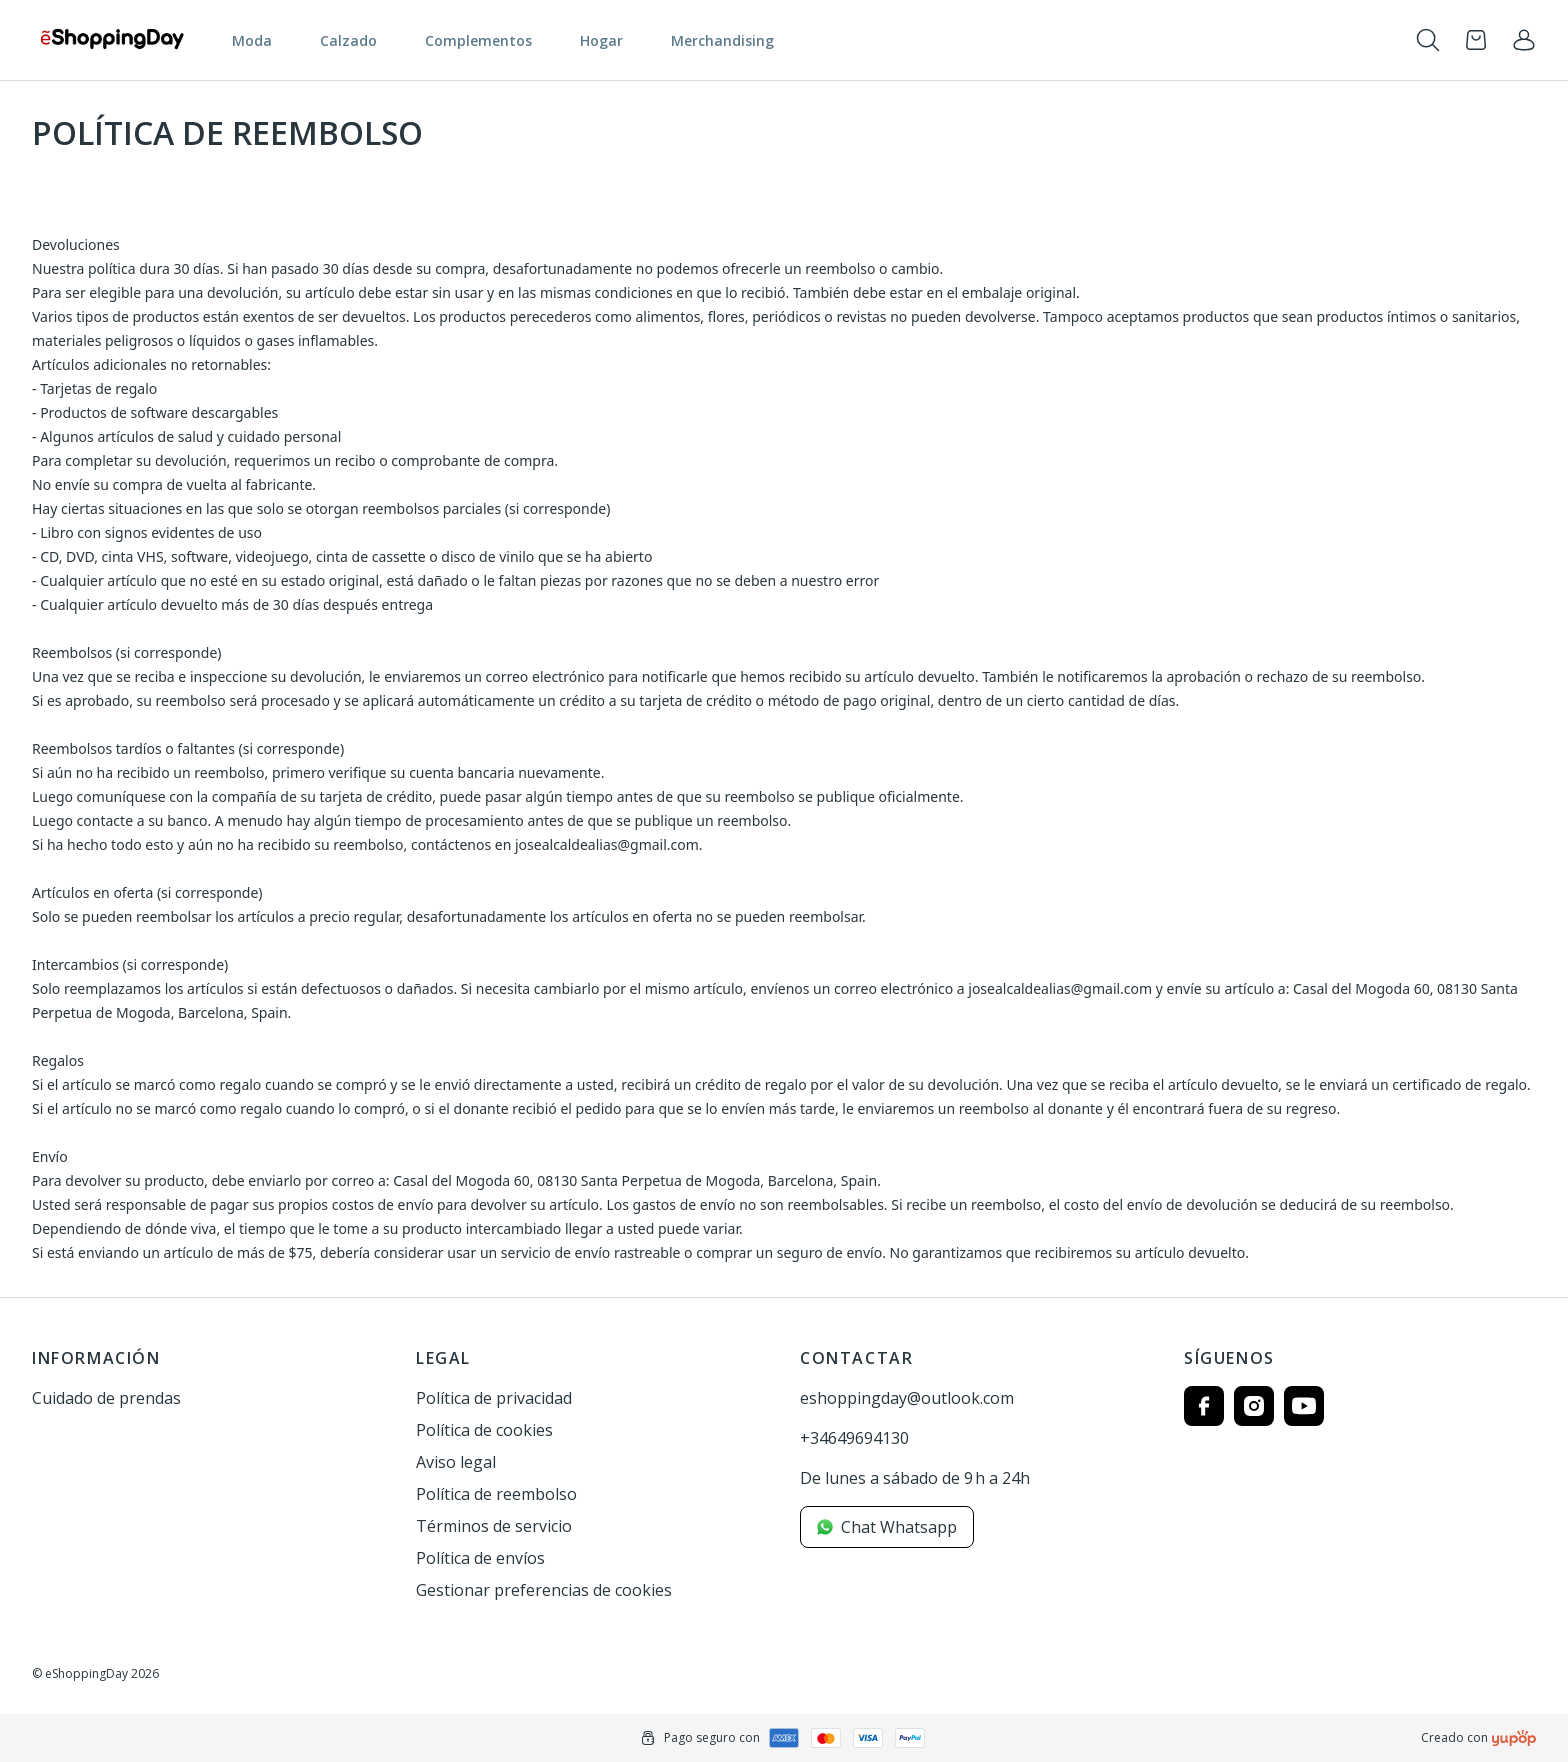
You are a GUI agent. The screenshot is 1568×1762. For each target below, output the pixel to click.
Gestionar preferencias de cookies (544, 1590)
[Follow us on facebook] (1204, 1406)
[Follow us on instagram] (1254, 1406)
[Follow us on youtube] (1304, 1406)
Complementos (478, 40)
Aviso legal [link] (456, 1462)
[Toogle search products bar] (1428, 40)
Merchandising (722, 40)
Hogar (601, 40)
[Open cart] (1476, 40)
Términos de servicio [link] (494, 1526)
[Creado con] (1514, 1738)
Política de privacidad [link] (494, 1398)
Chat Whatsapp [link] (887, 1527)
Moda (252, 40)
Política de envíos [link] (480, 1558)
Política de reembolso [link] (496, 1494)
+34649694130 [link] (854, 1438)
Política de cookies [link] (484, 1430)
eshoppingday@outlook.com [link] (907, 1398)
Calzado (348, 40)
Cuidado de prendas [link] (106, 1398)
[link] (1524, 40)
